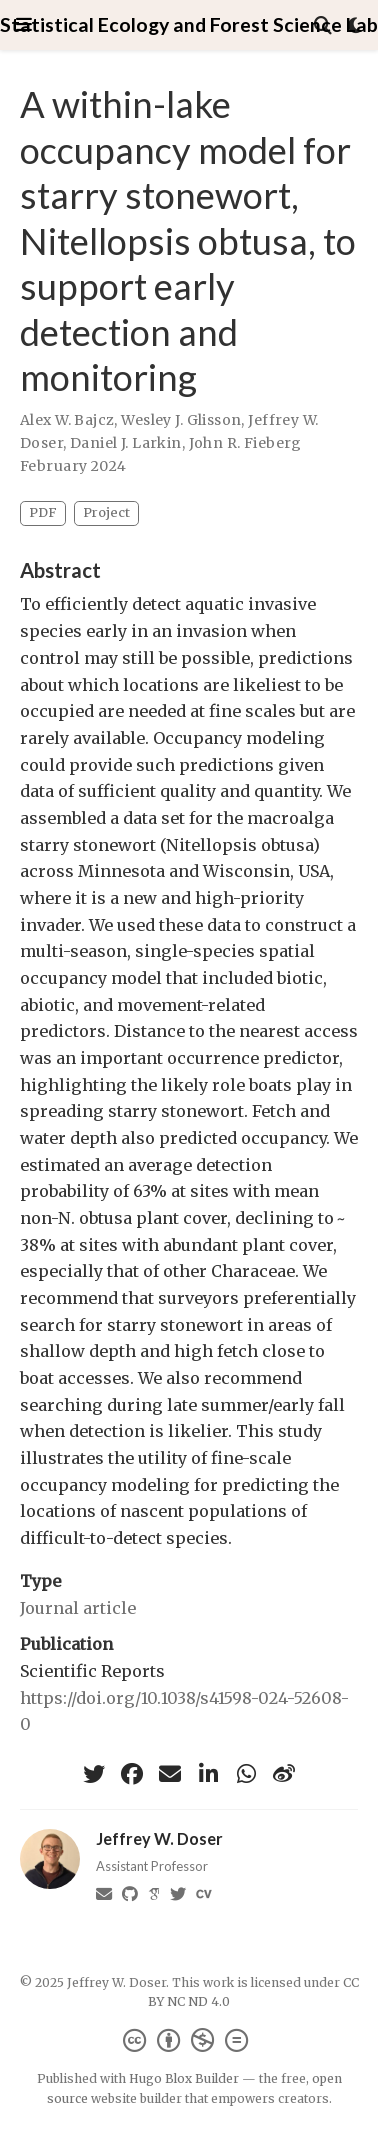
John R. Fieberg (245, 443)
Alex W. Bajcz (67, 420)
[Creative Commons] (189, 2040)
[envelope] (170, 1774)
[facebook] (132, 1774)
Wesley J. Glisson (181, 420)
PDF (43, 512)
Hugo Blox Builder (184, 2078)
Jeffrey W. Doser (159, 1838)
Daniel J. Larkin (126, 443)
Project (106, 512)
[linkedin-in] (208, 1774)
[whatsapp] (246, 1774)
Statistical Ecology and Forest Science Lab (189, 24)
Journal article (78, 1608)
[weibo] (284, 1774)
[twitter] (94, 1774)
